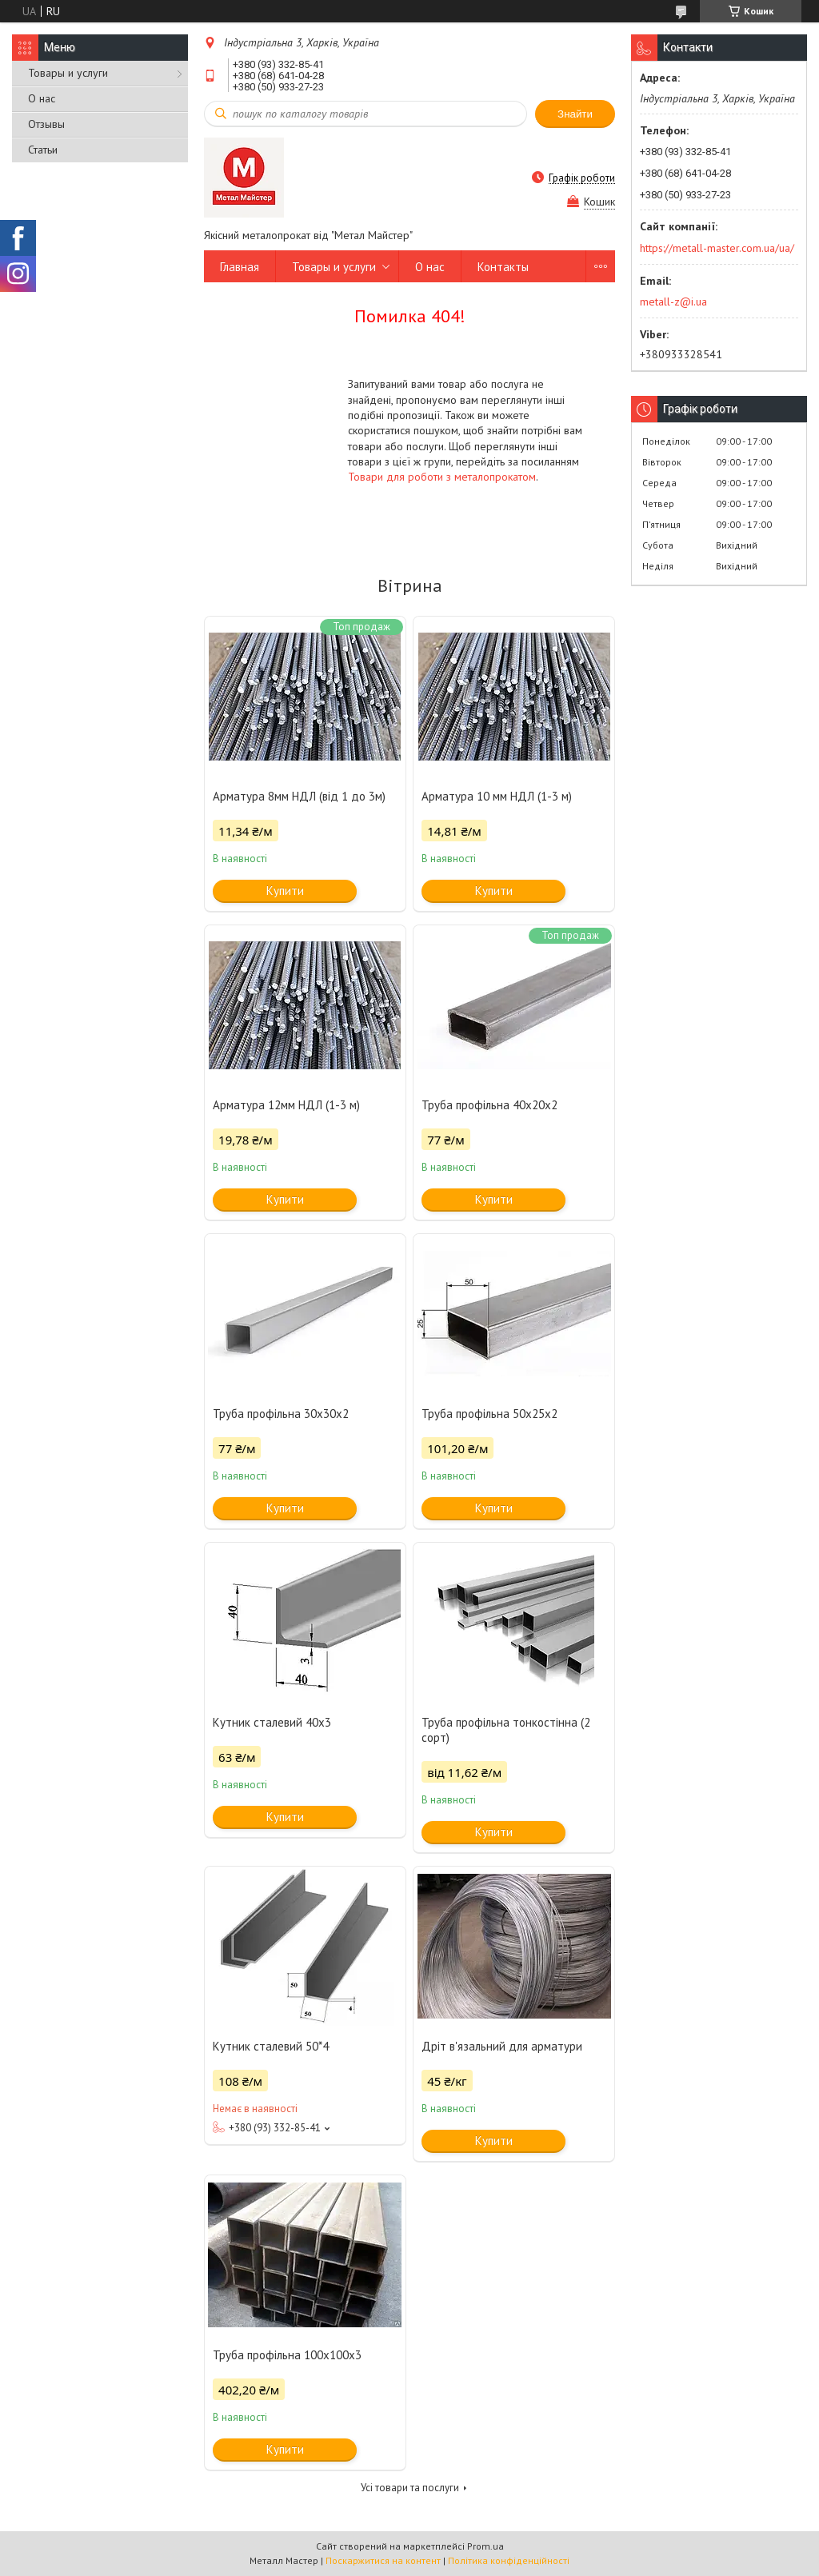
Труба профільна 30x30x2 (281, 1413)
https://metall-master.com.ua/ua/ (717, 248)
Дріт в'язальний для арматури (501, 2046)
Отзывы (46, 124)
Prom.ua (485, 2546)
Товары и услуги (68, 73)
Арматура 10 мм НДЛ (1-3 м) (496, 796)
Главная (239, 267)
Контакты (503, 267)
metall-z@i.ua (673, 301)
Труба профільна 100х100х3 (287, 2354)
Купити (285, 890)
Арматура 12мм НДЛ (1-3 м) (286, 1104)
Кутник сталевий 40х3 (272, 1722)
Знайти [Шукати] (575, 114)
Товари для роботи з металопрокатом (442, 476)
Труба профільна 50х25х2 (489, 1413)
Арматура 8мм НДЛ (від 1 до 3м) (299, 796)
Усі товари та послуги (410, 2487)
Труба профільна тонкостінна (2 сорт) (505, 1730)
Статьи (43, 149)
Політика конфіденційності (508, 2560)
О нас (41, 98)
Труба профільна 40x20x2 (489, 1104)
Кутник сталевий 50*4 (271, 2046)
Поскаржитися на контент (383, 2560)
